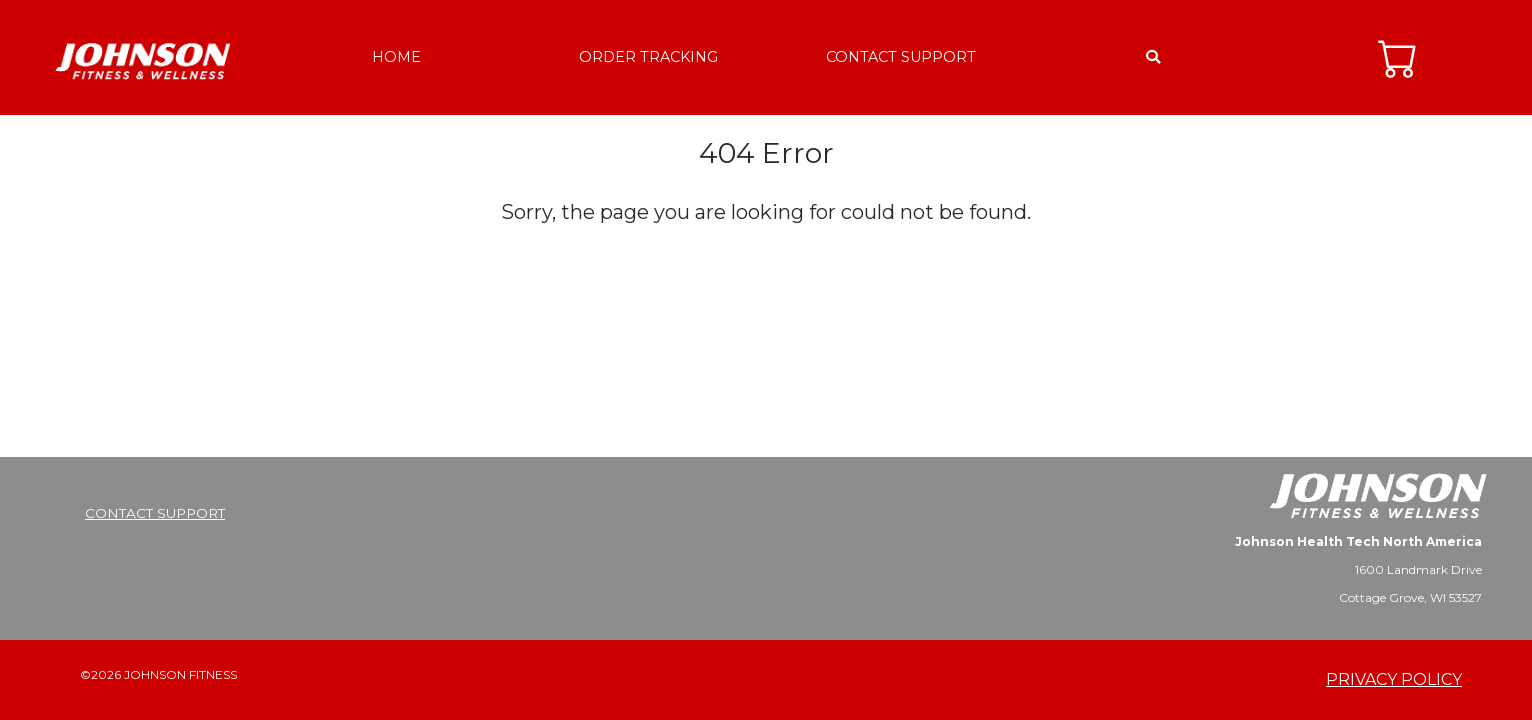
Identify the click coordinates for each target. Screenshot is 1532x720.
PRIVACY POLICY (1394, 679)
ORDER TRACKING (648, 57)
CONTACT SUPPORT (901, 57)
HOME (396, 57)
